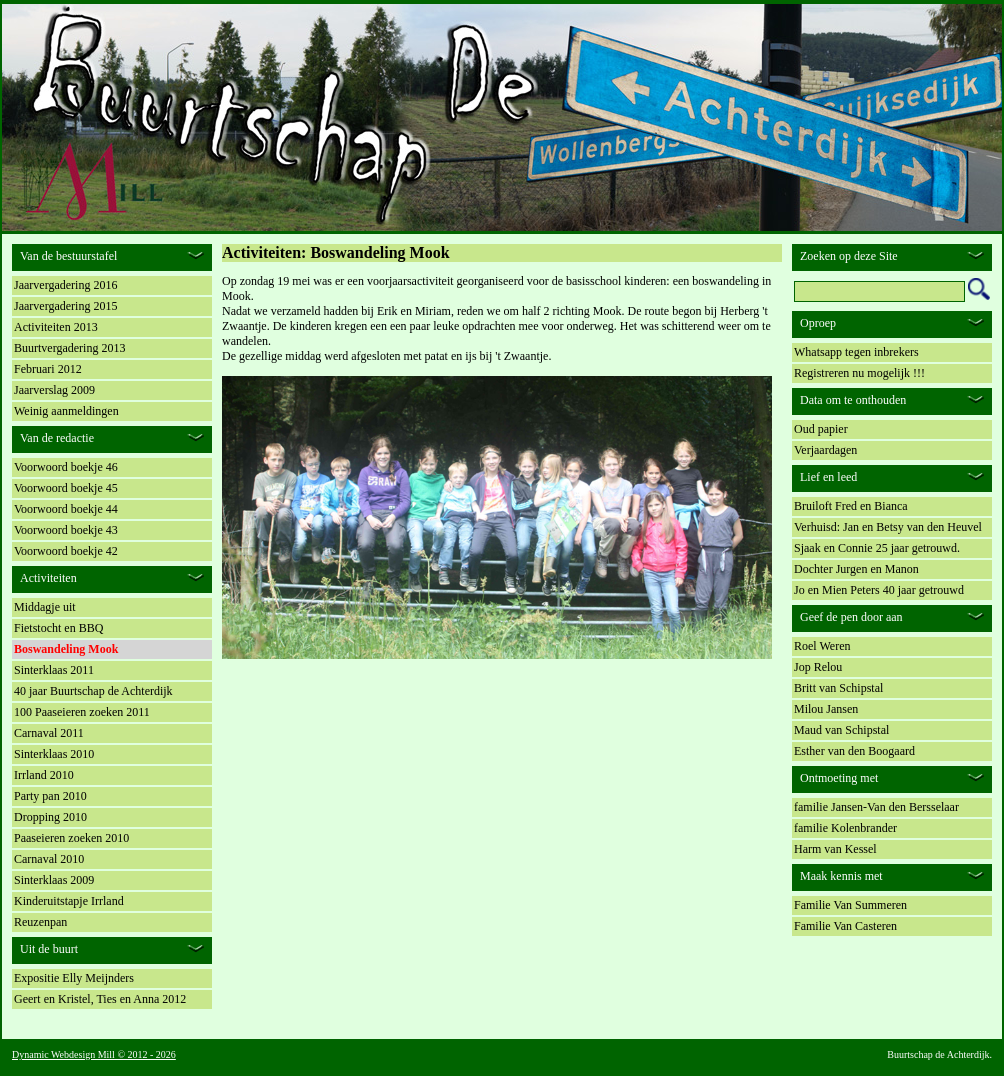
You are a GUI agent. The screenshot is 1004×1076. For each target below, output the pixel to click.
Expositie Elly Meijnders (74, 978)
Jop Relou (818, 667)
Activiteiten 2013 (56, 327)
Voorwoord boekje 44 (66, 509)
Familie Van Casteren (845, 926)
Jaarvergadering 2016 (65, 285)
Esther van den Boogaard (854, 751)
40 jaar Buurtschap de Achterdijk (93, 691)
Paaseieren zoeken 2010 (71, 838)
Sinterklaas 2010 (54, 754)
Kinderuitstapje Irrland (69, 901)
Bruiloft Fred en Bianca (851, 506)
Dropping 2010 (50, 817)
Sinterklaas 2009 (54, 880)
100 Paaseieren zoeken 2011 (82, 712)
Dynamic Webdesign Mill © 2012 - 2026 (94, 1054)
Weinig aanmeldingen (66, 411)
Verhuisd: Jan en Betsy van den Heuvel (888, 527)
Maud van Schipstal (841, 730)
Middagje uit (45, 607)
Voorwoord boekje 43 (66, 530)
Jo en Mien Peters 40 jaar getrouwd (879, 590)
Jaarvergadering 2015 (65, 306)
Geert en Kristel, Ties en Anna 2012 (100, 999)
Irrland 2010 (44, 775)
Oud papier (821, 429)
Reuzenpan (40, 922)
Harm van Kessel (835, 849)
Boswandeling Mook (66, 649)
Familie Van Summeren (850, 905)
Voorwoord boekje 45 (66, 488)
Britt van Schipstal (838, 688)
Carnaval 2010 (49, 859)
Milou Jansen (826, 709)
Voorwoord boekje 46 (66, 467)
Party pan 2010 (50, 796)
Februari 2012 (48, 369)
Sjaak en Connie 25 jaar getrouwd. (877, 548)
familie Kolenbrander (845, 828)
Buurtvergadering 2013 (69, 348)
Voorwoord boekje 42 (66, 551)
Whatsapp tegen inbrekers (856, 352)
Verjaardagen (825, 450)
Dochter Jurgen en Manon (856, 569)
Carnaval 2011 (49, 733)
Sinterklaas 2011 (54, 670)
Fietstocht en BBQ (58, 628)
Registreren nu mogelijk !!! (859, 373)
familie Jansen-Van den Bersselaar (876, 807)
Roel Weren (822, 646)
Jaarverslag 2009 (54, 390)
